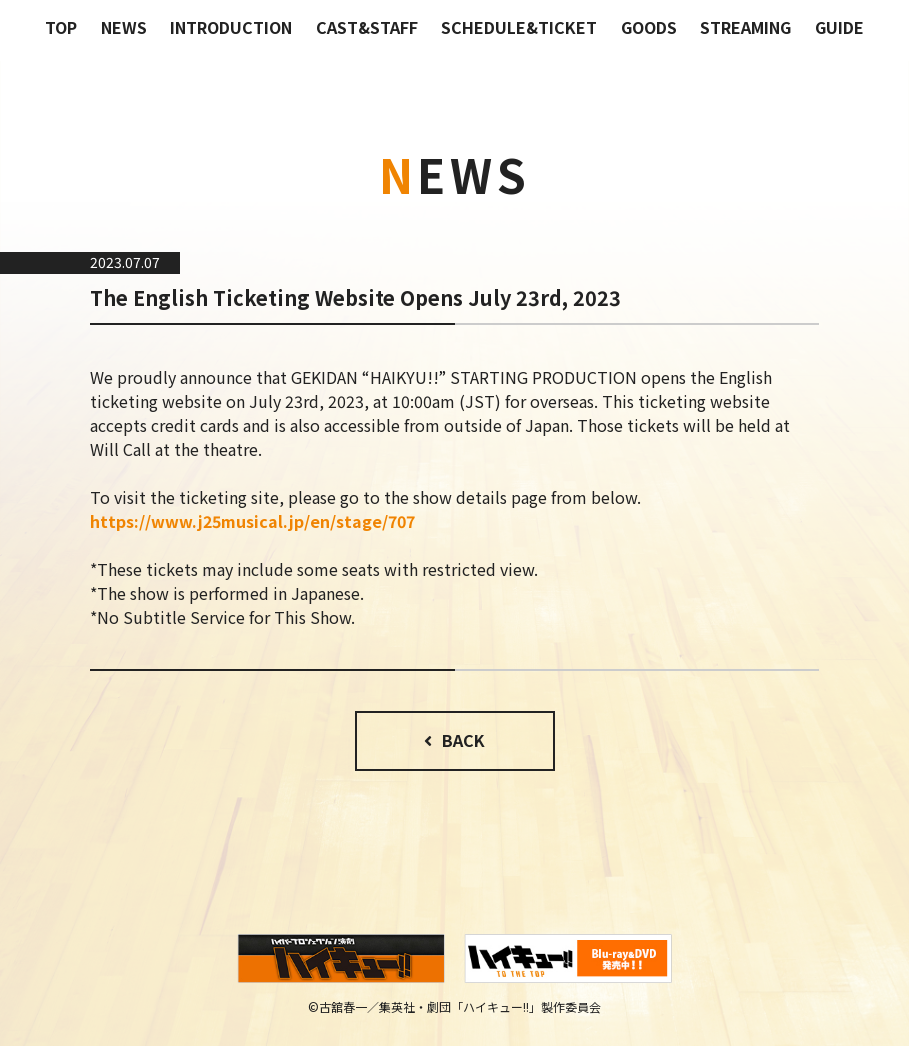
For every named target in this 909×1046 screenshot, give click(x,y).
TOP (61, 27)
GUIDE (839, 27)
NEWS (124, 27)
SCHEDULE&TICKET (519, 27)
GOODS (649, 27)
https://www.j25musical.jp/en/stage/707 (252, 521)
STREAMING (745, 27)
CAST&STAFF (367, 27)
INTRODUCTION (231, 27)
